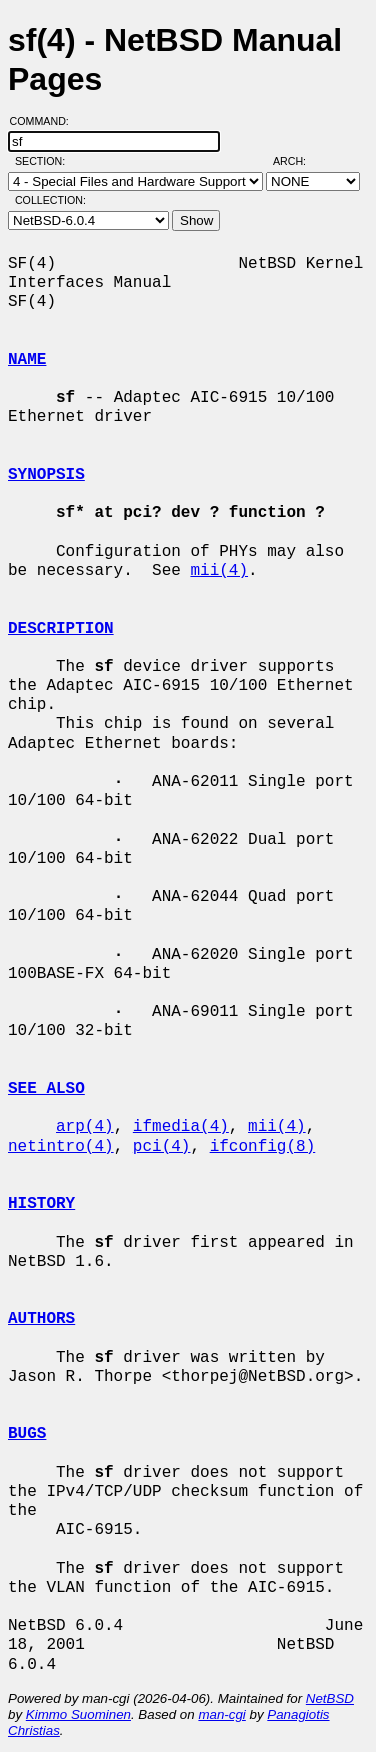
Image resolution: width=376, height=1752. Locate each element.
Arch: (298, 161)
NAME (27, 360)
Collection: (50, 200)
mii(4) (219, 571)
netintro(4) (61, 1147)
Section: (44, 161)
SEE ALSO (46, 1089)
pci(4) (162, 1147)
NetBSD (330, 1698)
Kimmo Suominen (78, 1714)
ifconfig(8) (263, 1147)
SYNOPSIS (46, 475)
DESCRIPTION (61, 629)
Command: (45, 121)
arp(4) (85, 1127)
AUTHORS (41, 1319)
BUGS (27, 1434)
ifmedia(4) (181, 1127)
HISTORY (41, 1204)
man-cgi (221, 1714)
